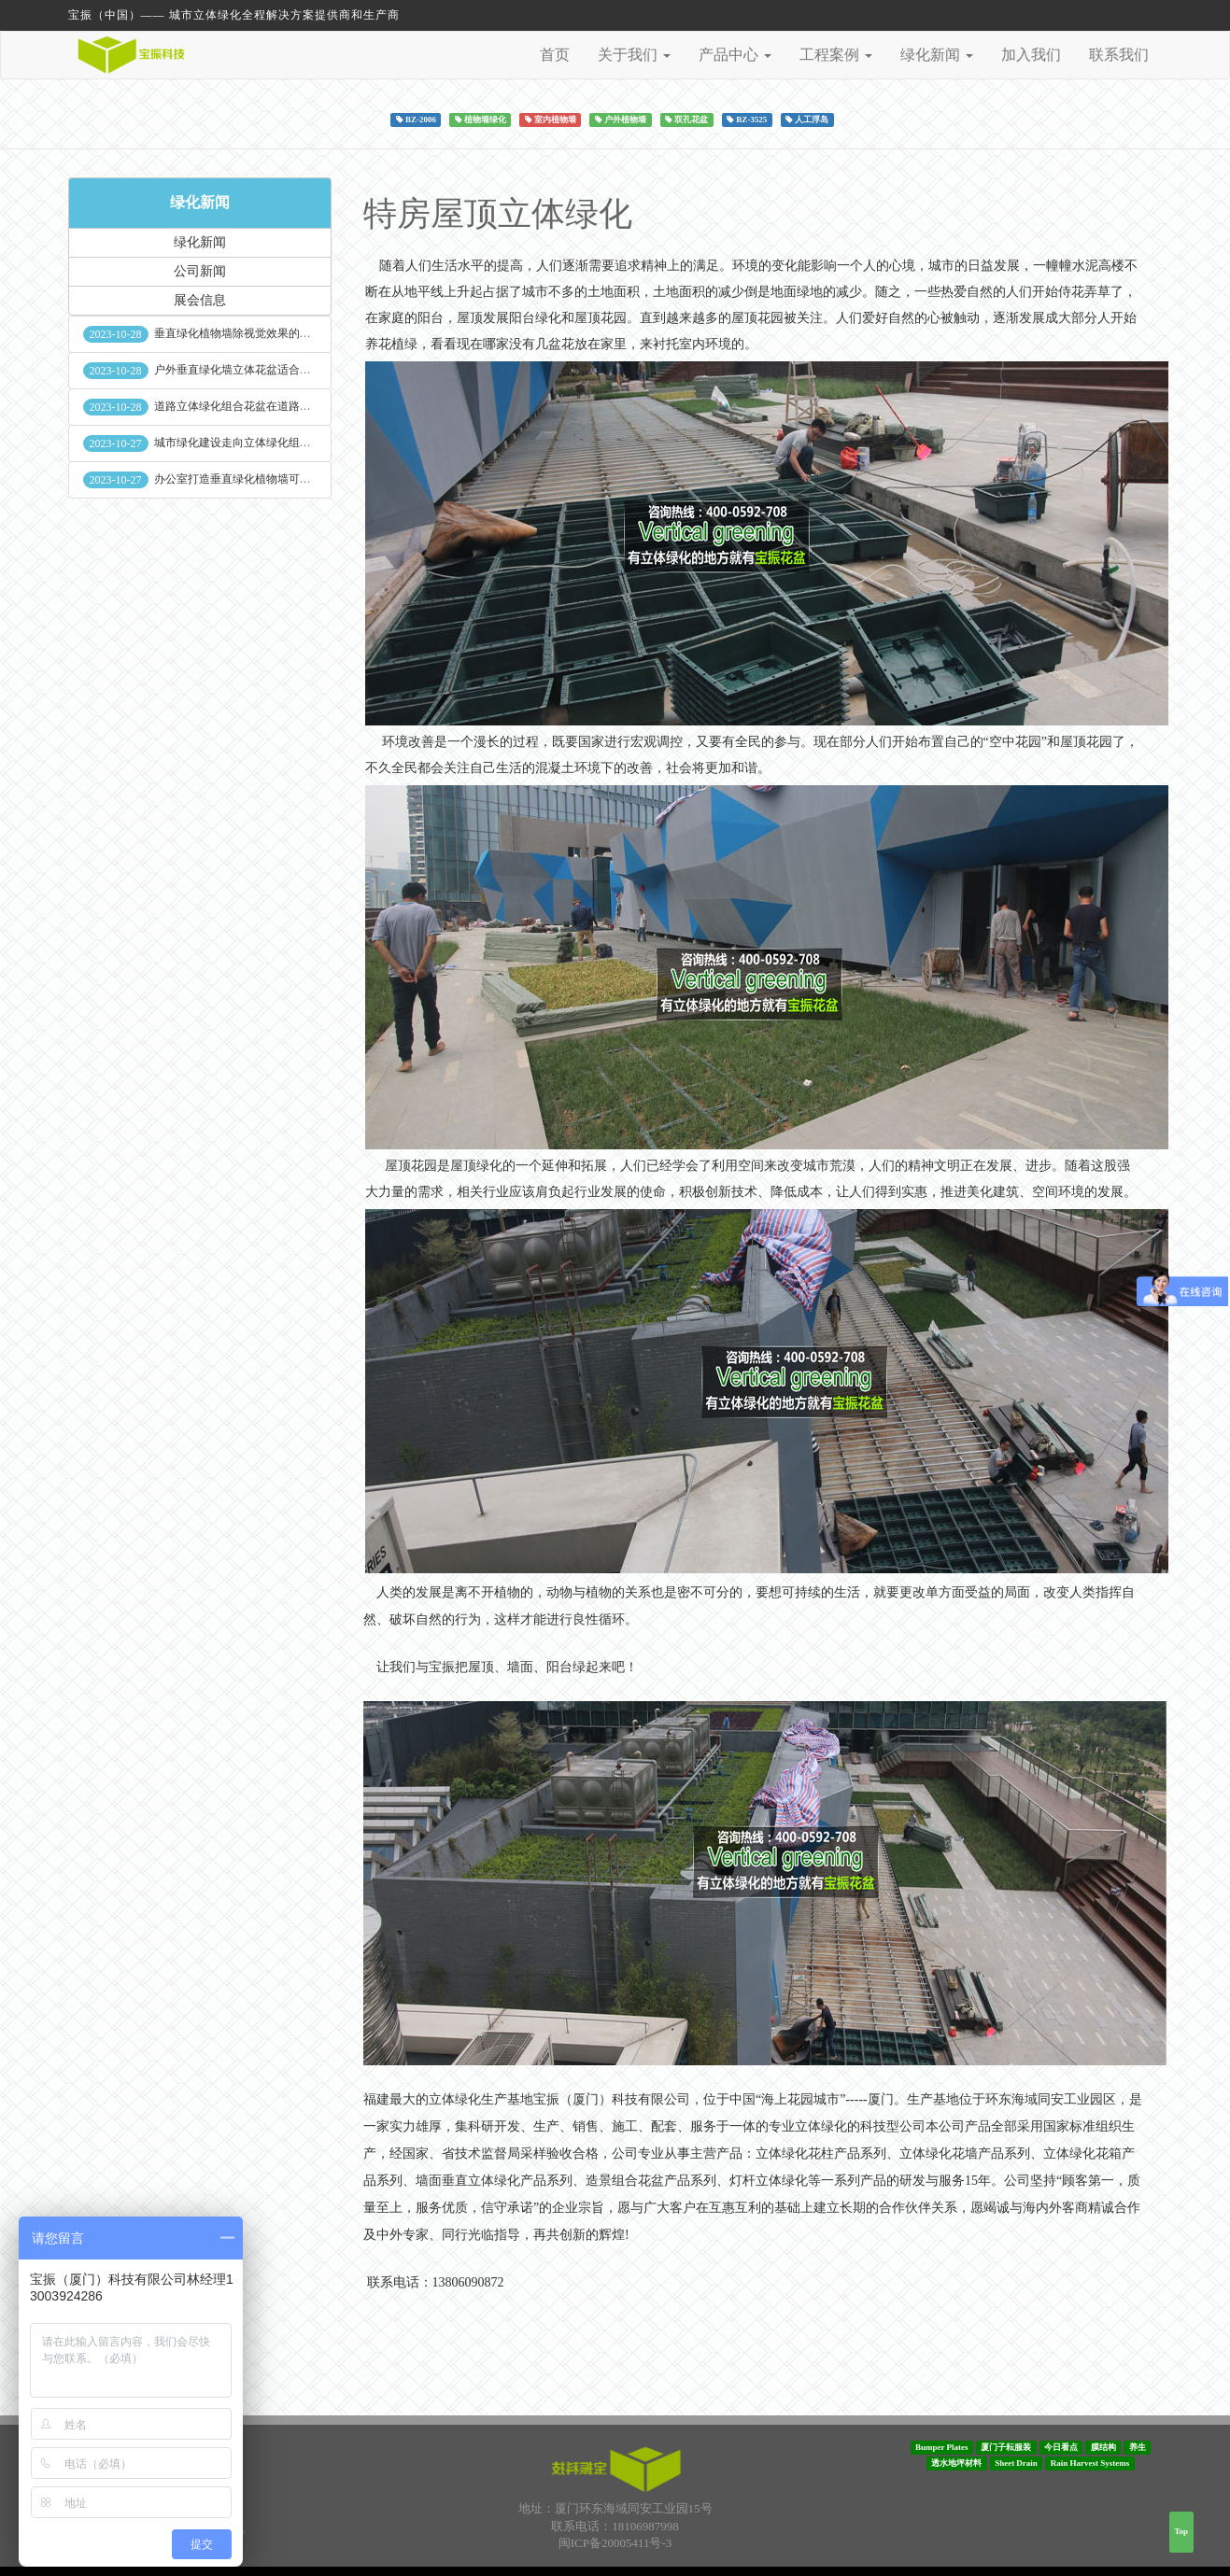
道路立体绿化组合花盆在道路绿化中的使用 (260, 406)
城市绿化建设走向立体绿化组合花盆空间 (255, 442)
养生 (1137, 2447)
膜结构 (1103, 2447)
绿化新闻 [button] (936, 55)
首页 (555, 55)
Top (1181, 2531)
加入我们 (1031, 55)
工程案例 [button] (835, 55)
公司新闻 (200, 271)
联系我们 (1119, 55)
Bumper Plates (941, 2447)
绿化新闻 (200, 202)
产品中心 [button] (735, 55)
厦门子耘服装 (1006, 2447)
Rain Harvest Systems (1090, 2463)
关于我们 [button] (634, 55)
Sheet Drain (1016, 2463)
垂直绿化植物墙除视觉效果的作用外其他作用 (266, 333)
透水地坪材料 (956, 2463)
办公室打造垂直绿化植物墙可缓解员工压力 (260, 479)
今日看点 (1061, 2447)
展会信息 (200, 300)
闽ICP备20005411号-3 (615, 2543)
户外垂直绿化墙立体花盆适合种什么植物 (255, 369)
